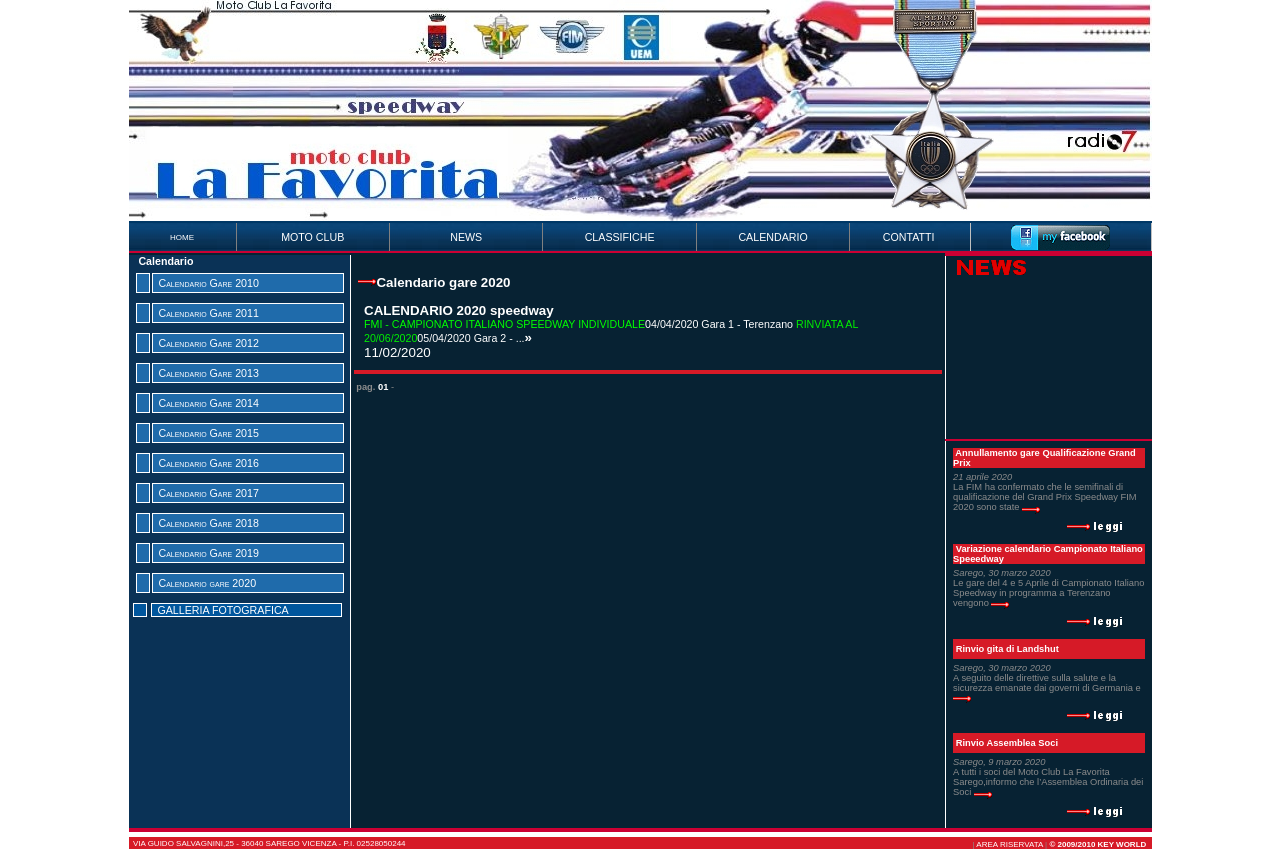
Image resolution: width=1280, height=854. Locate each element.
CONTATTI (909, 237)
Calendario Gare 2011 (208, 313)
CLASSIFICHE (620, 237)
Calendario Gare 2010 (208, 283)
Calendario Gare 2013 (208, 373)
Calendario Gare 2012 (208, 343)
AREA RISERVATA (1009, 844)
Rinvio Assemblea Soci (1007, 743)
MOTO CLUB (312, 237)
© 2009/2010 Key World (1097, 844)
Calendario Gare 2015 (208, 433)
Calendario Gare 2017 (208, 493)
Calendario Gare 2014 (208, 403)
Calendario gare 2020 (207, 583)
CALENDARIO (772, 237)
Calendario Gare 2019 (208, 553)
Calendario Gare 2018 (208, 523)
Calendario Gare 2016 (208, 463)
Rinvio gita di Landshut (1007, 649)
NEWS (466, 237)
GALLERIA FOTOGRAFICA (222, 610)
